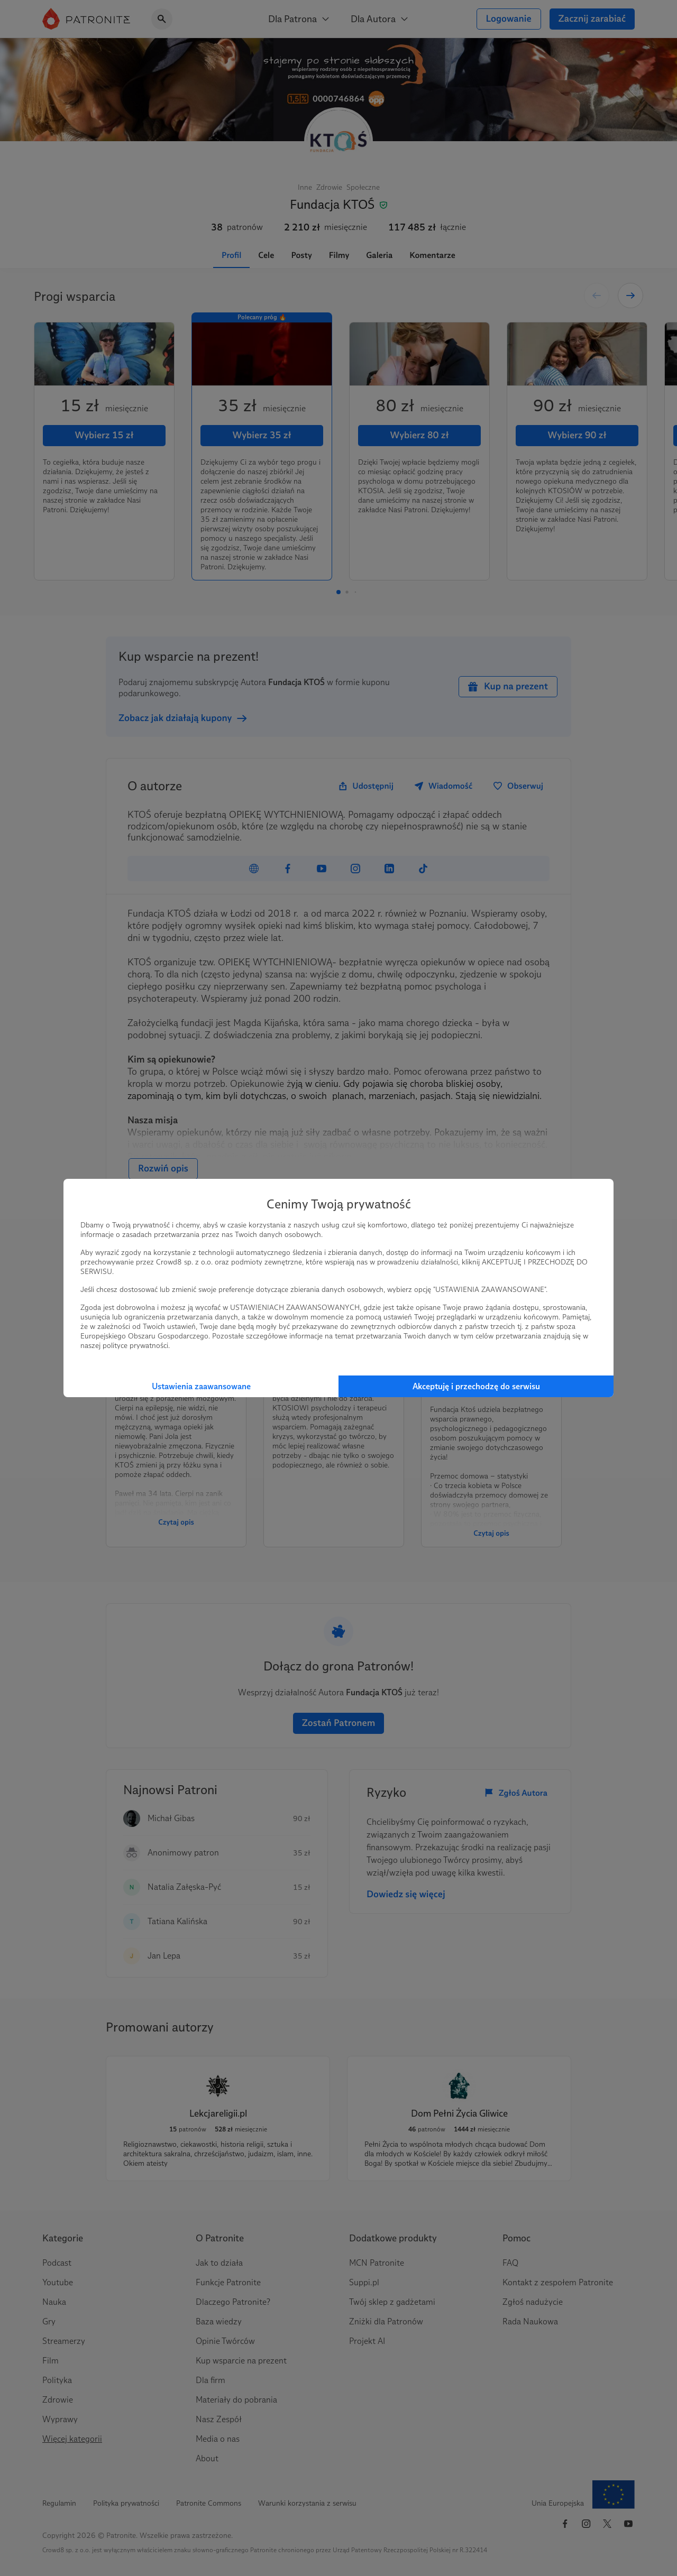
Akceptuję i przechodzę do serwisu (476, 1386)
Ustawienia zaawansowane (201, 1386)
